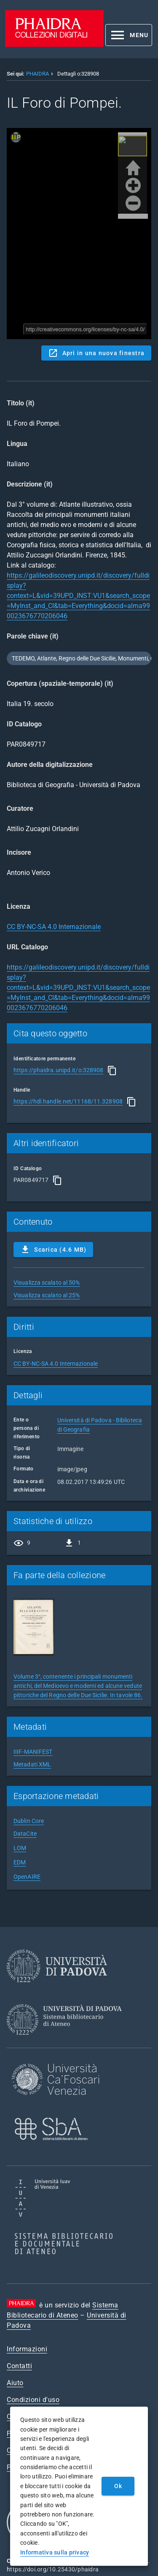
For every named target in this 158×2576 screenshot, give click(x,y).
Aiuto (15, 2383)
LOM (19, 1848)
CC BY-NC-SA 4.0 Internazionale (54, 927)
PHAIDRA (37, 74)
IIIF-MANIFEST (32, 1751)
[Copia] (112, 1070)
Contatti (19, 2366)
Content (79, 233)
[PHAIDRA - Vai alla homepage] (54, 45)
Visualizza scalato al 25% (46, 1295)
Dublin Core (28, 1821)
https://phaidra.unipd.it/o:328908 (58, 1070)
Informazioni (27, 2349)
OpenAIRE (26, 1876)
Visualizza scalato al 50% (46, 1282)
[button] (128, 35)
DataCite (25, 1833)
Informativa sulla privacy (54, 2552)
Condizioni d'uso (33, 2400)
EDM (19, 1862)
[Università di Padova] (57, 1989)
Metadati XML (32, 1764)
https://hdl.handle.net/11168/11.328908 (68, 1101)
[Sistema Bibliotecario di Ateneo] (67, 2042)
